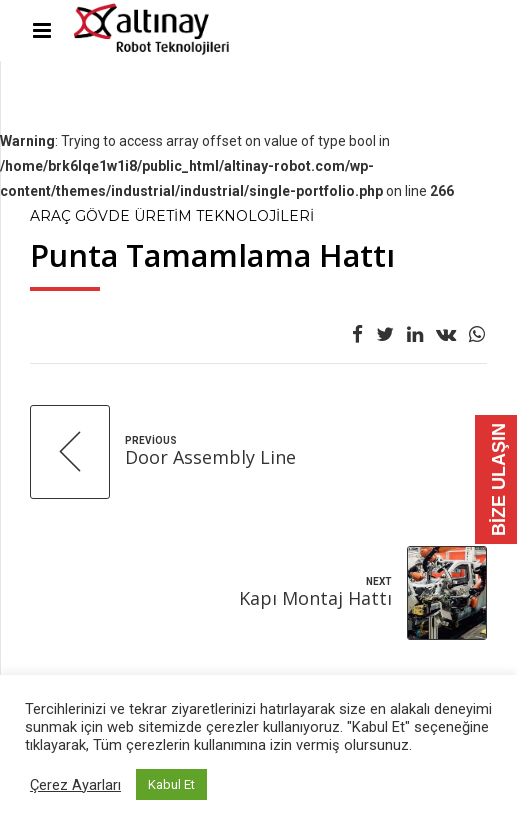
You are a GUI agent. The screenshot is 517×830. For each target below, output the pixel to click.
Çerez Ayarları (75, 785)
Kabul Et (171, 784)
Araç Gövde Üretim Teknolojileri (172, 216)
